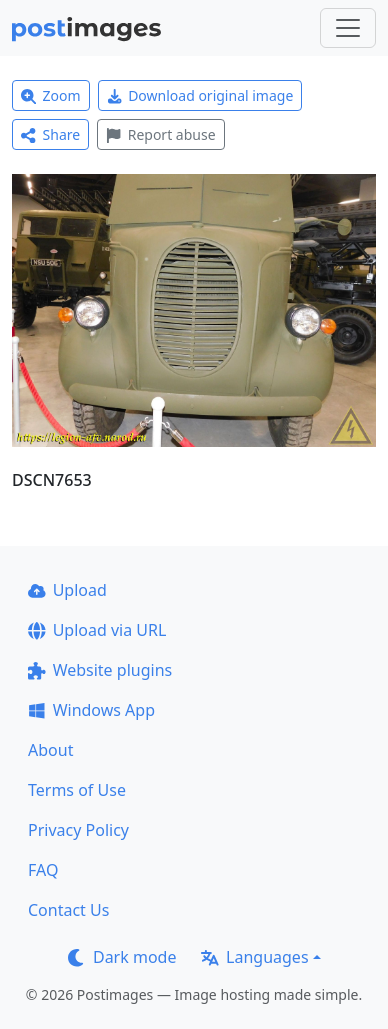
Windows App (91, 710)
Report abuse (160, 134)
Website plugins (100, 670)
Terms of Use (77, 790)
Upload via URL (97, 630)
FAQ (43, 870)
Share (50, 134)
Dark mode (122, 957)
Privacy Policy (78, 830)
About (50, 750)
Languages (254, 957)
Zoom (51, 95)
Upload (67, 590)
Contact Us (68, 910)
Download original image (200, 95)
